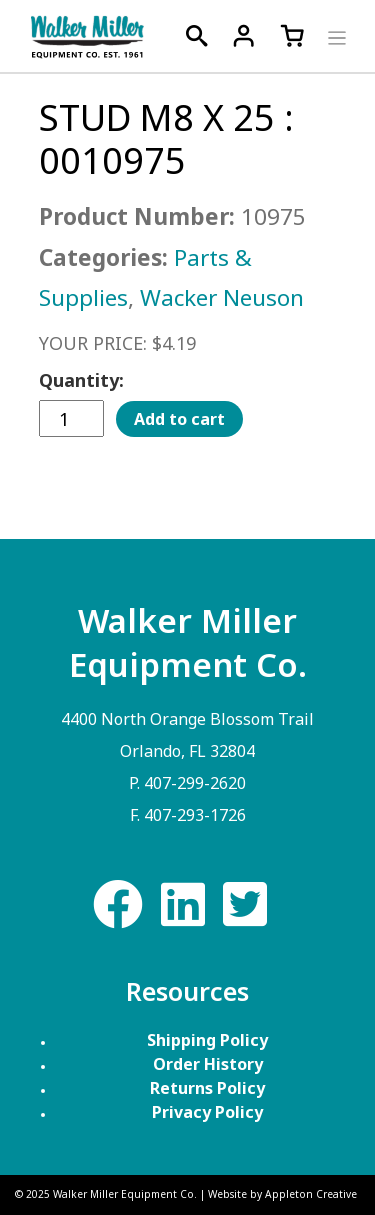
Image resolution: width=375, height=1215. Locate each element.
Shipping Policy (207, 1040)
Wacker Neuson (222, 297)
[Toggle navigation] (334, 35)
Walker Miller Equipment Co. (125, 1194)
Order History (208, 1064)
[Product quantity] (71, 418)
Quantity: (81, 380)
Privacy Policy (207, 1112)
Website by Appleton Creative (282, 1194)
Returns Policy (207, 1088)
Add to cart (179, 419)
